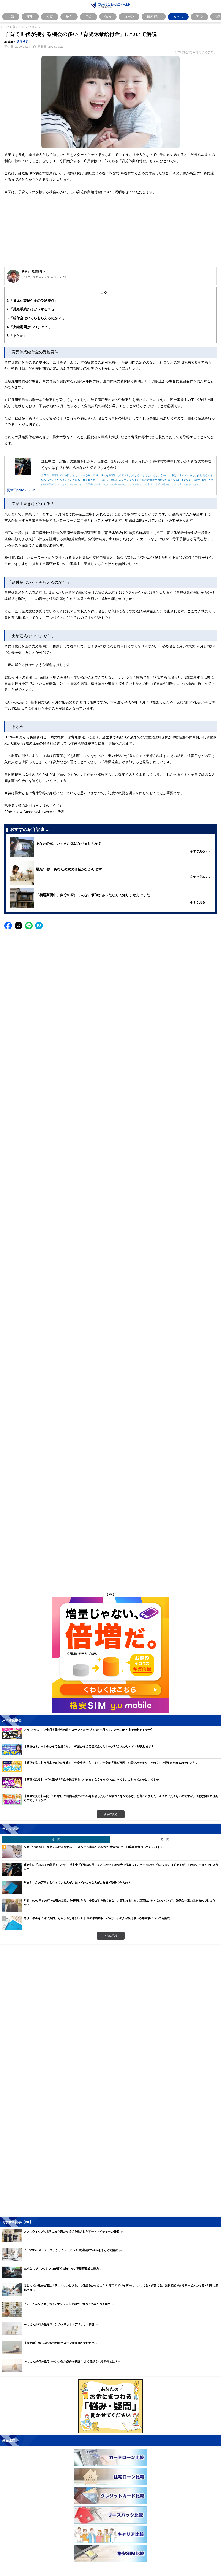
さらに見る (111, 1814)
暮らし (178, 16)
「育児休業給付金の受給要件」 (32, 300)
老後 (199, 16)
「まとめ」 (17, 336)
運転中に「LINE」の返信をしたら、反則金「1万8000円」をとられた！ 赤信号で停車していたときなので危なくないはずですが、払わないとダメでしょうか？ (121, 1866)
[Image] (110, 5)
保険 (107, 16)
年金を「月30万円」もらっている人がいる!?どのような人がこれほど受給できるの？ (77, 1882)
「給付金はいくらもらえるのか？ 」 (36, 318)
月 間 (165, 1839)
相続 (49, 16)
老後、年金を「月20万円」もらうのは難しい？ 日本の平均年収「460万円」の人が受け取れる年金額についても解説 (97, 1918)
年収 (30, 16)
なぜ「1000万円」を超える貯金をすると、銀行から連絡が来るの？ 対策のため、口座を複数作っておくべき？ (93, 1847)
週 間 (56, 1839)
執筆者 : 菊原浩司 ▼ (34, 271)
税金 (69, 16)
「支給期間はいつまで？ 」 (29, 327)
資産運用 (154, 16)
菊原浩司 (22, 41)
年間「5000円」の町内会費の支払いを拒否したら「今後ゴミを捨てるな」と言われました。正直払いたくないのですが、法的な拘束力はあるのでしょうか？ (119, 1902)
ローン (129, 16)
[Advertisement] (110, 235)
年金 (88, 16)
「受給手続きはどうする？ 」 (31, 309)
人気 (10, 16)
